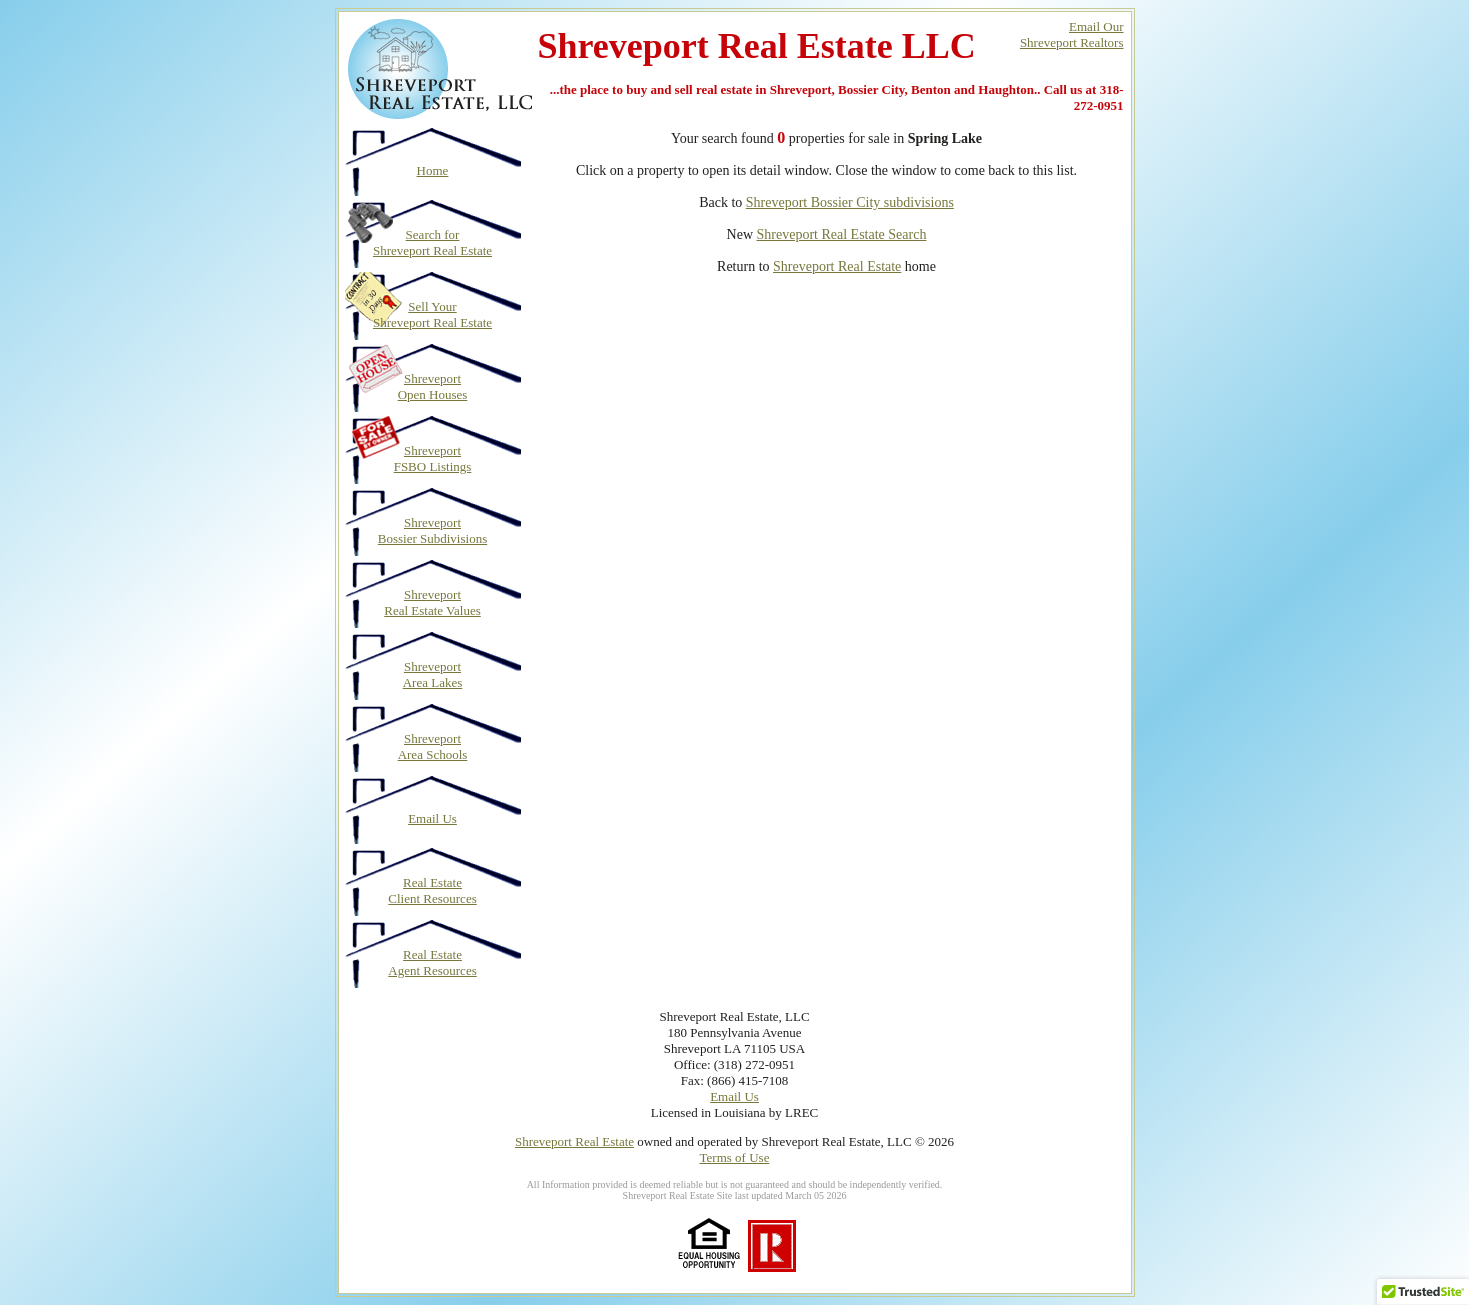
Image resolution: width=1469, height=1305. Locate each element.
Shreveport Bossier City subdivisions (850, 202)
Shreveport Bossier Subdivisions (432, 530)
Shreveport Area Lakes (433, 674)
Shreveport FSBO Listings (433, 458)
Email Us (432, 818)
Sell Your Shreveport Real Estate (432, 314)
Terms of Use (735, 1157)
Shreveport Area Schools (433, 746)
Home (433, 170)
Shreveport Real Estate (837, 266)
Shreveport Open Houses (433, 386)
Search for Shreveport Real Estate (432, 242)
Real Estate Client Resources (432, 890)
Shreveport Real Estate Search (842, 234)
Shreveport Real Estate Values (432, 602)
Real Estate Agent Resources (432, 962)
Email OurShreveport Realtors (1072, 34)
